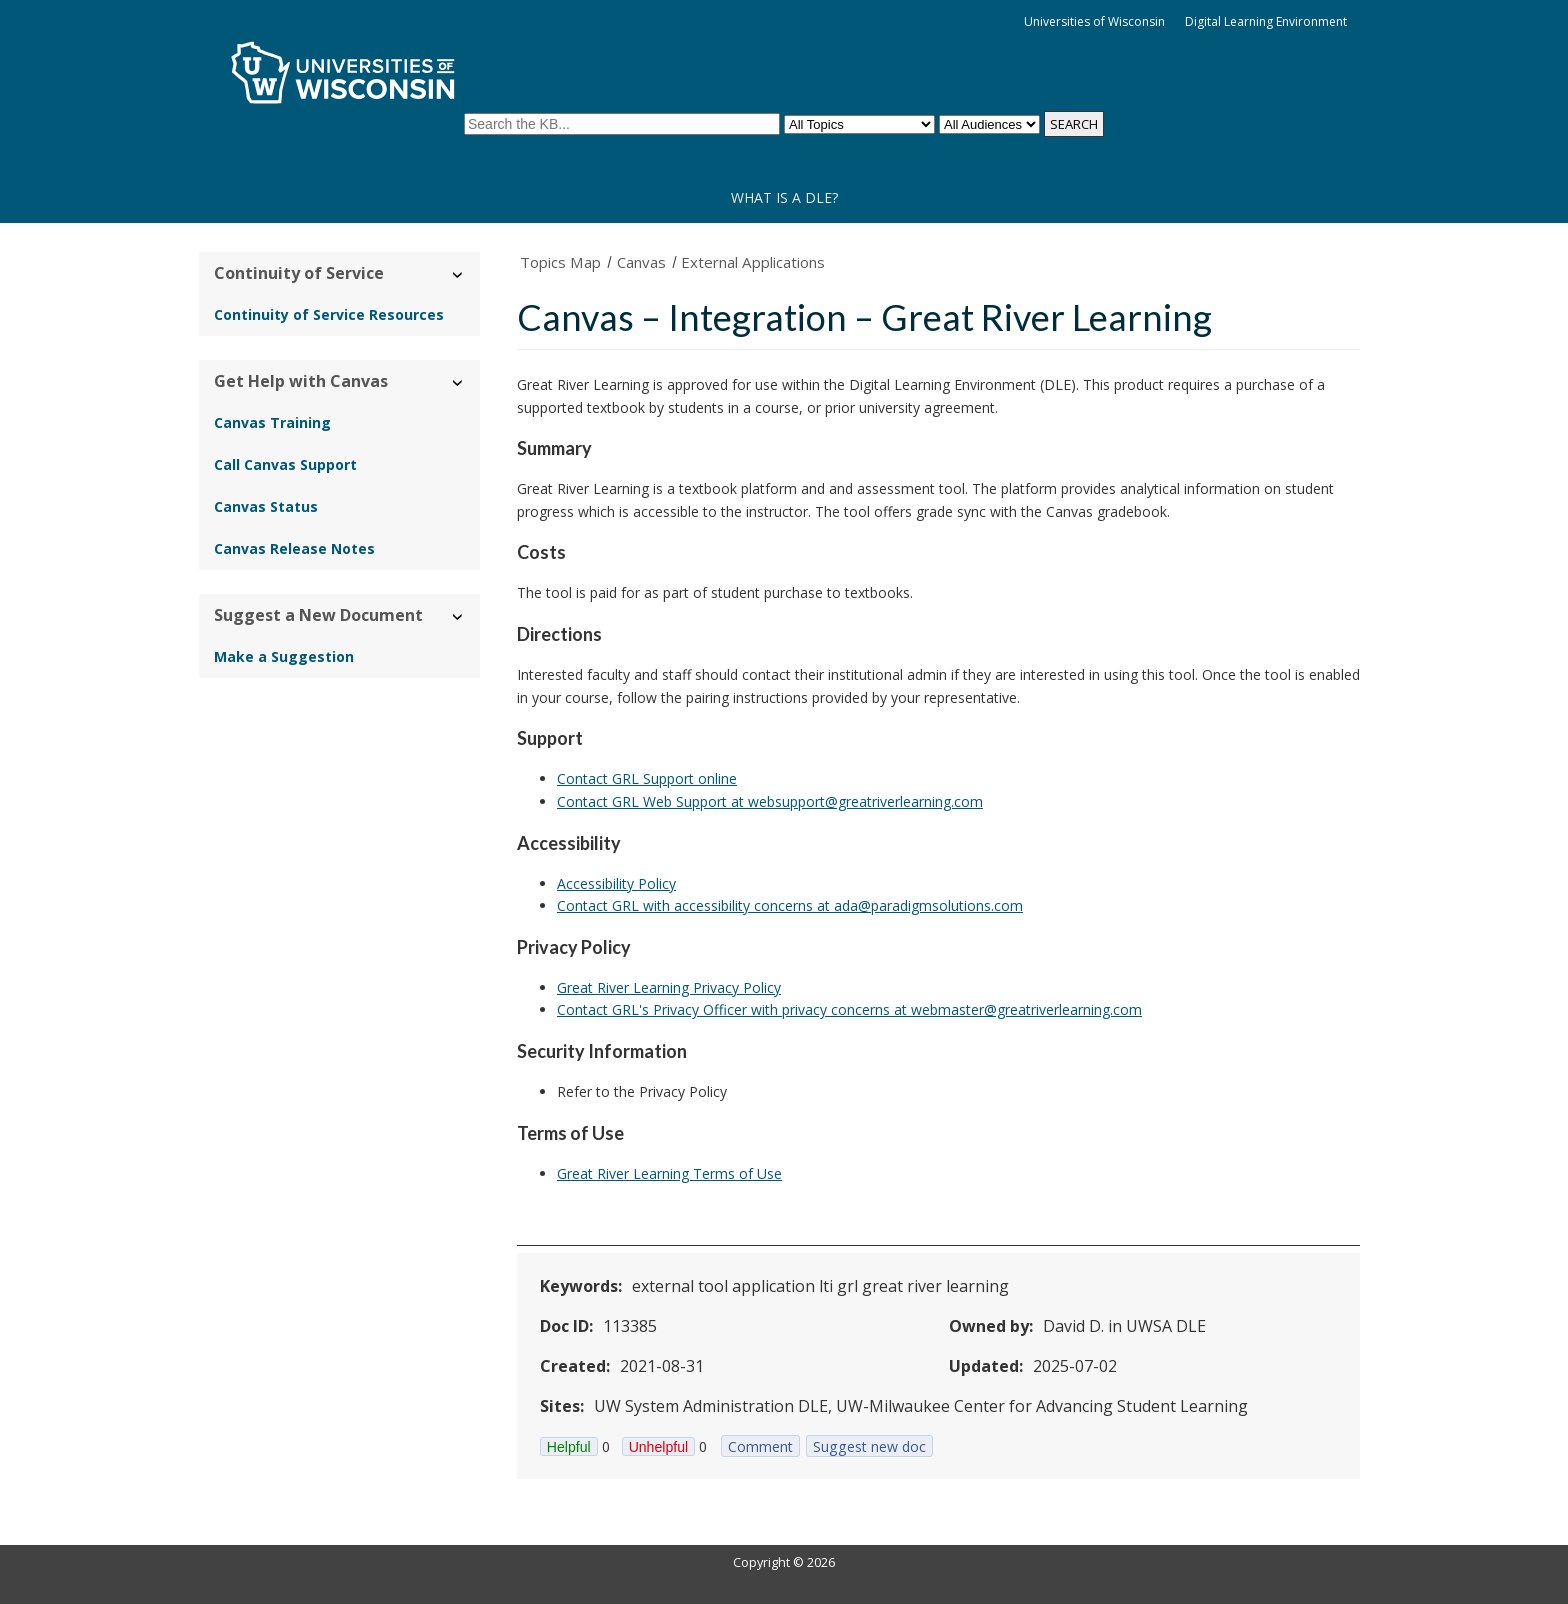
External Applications (753, 262)
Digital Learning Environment (1266, 21)
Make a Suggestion (284, 656)
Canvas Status (266, 506)
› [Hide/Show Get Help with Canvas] (458, 382)
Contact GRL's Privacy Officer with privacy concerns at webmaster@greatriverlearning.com (849, 1009)
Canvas (641, 262)
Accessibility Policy (616, 883)
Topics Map (560, 262)
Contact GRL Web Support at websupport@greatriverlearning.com (770, 801)
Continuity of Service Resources (329, 314)
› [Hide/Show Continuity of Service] (458, 274)
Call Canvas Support (285, 464)
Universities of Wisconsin (1094, 21)
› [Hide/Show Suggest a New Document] (458, 616)
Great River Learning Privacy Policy (669, 987)
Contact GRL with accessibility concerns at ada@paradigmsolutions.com (790, 905)
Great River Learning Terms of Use (669, 1173)
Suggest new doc (869, 1446)
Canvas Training (272, 422)
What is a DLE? (784, 197)
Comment (760, 1446)
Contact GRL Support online (647, 778)
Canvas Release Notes (294, 548)
